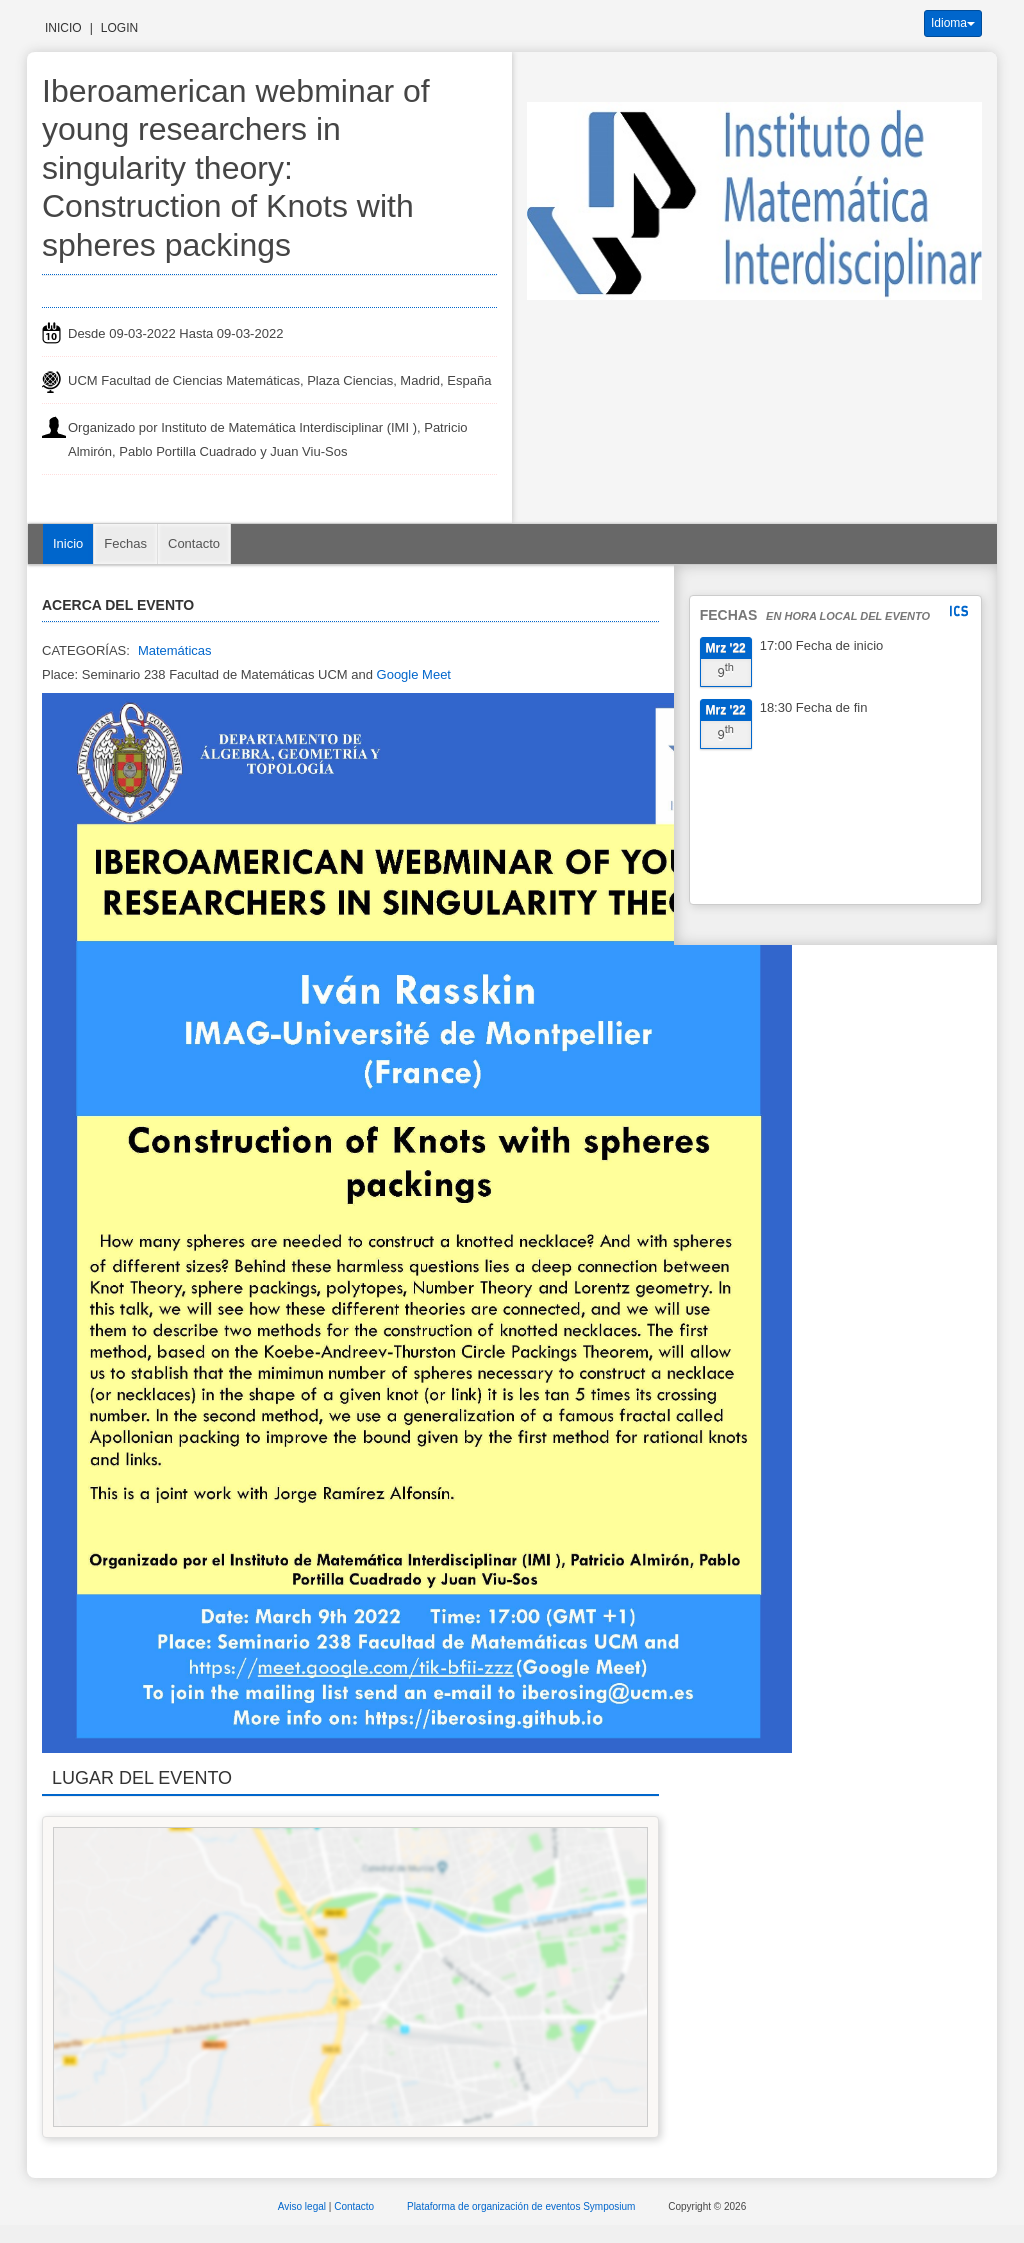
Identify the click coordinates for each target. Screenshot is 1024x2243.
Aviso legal (303, 2206)
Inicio (63, 28)
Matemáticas (175, 650)
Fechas (125, 543)
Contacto (194, 543)
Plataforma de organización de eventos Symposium (522, 2206)
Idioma (953, 23)
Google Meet (414, 674)
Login (119, 28)
